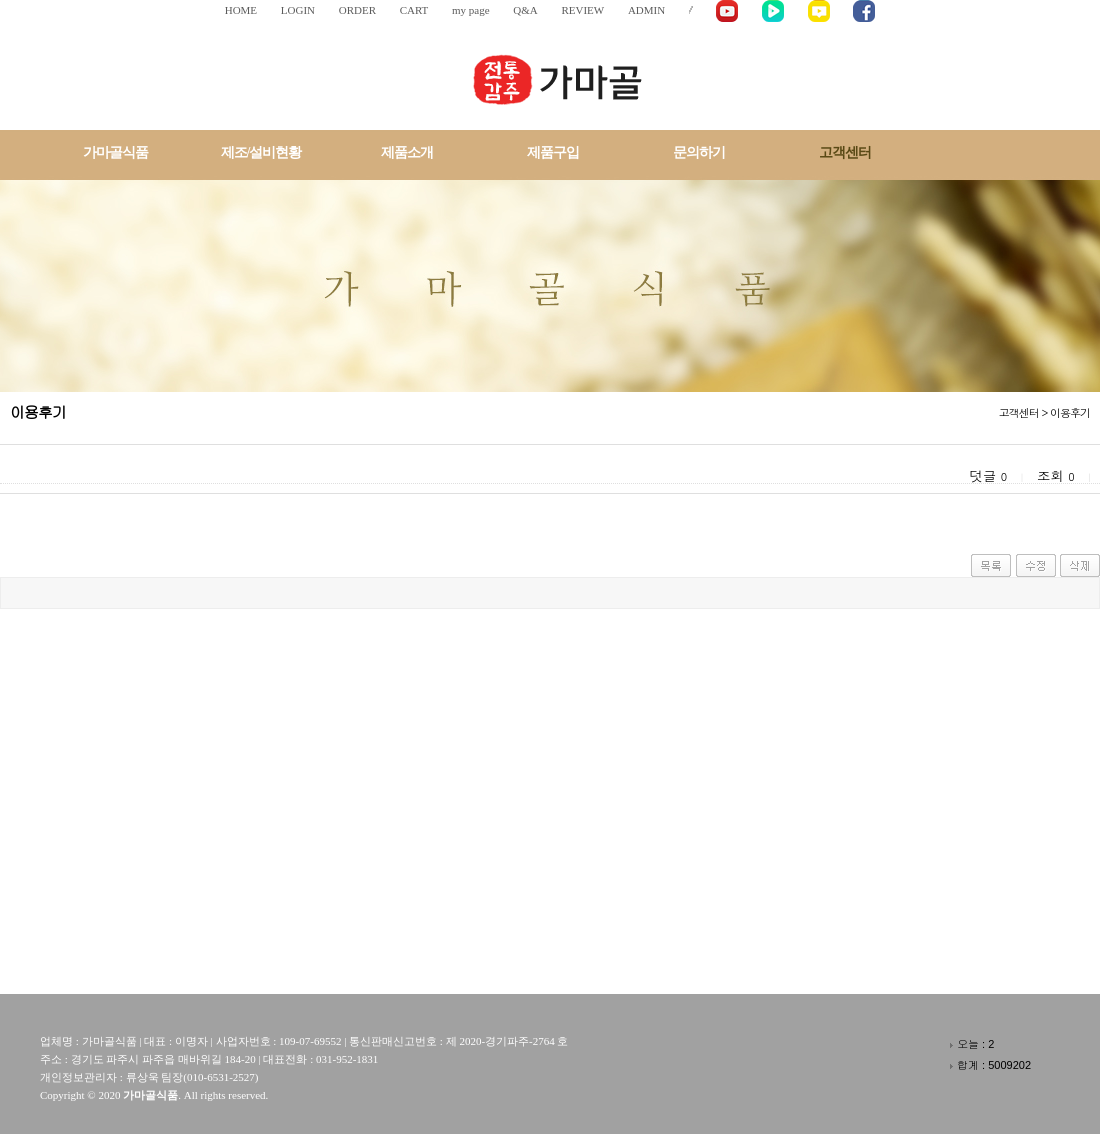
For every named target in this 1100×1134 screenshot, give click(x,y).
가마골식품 (115, 152)
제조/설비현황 (261, 152)
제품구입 (553, 152)
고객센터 (845, 152)
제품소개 (407, 152)
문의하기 (699, 152)
